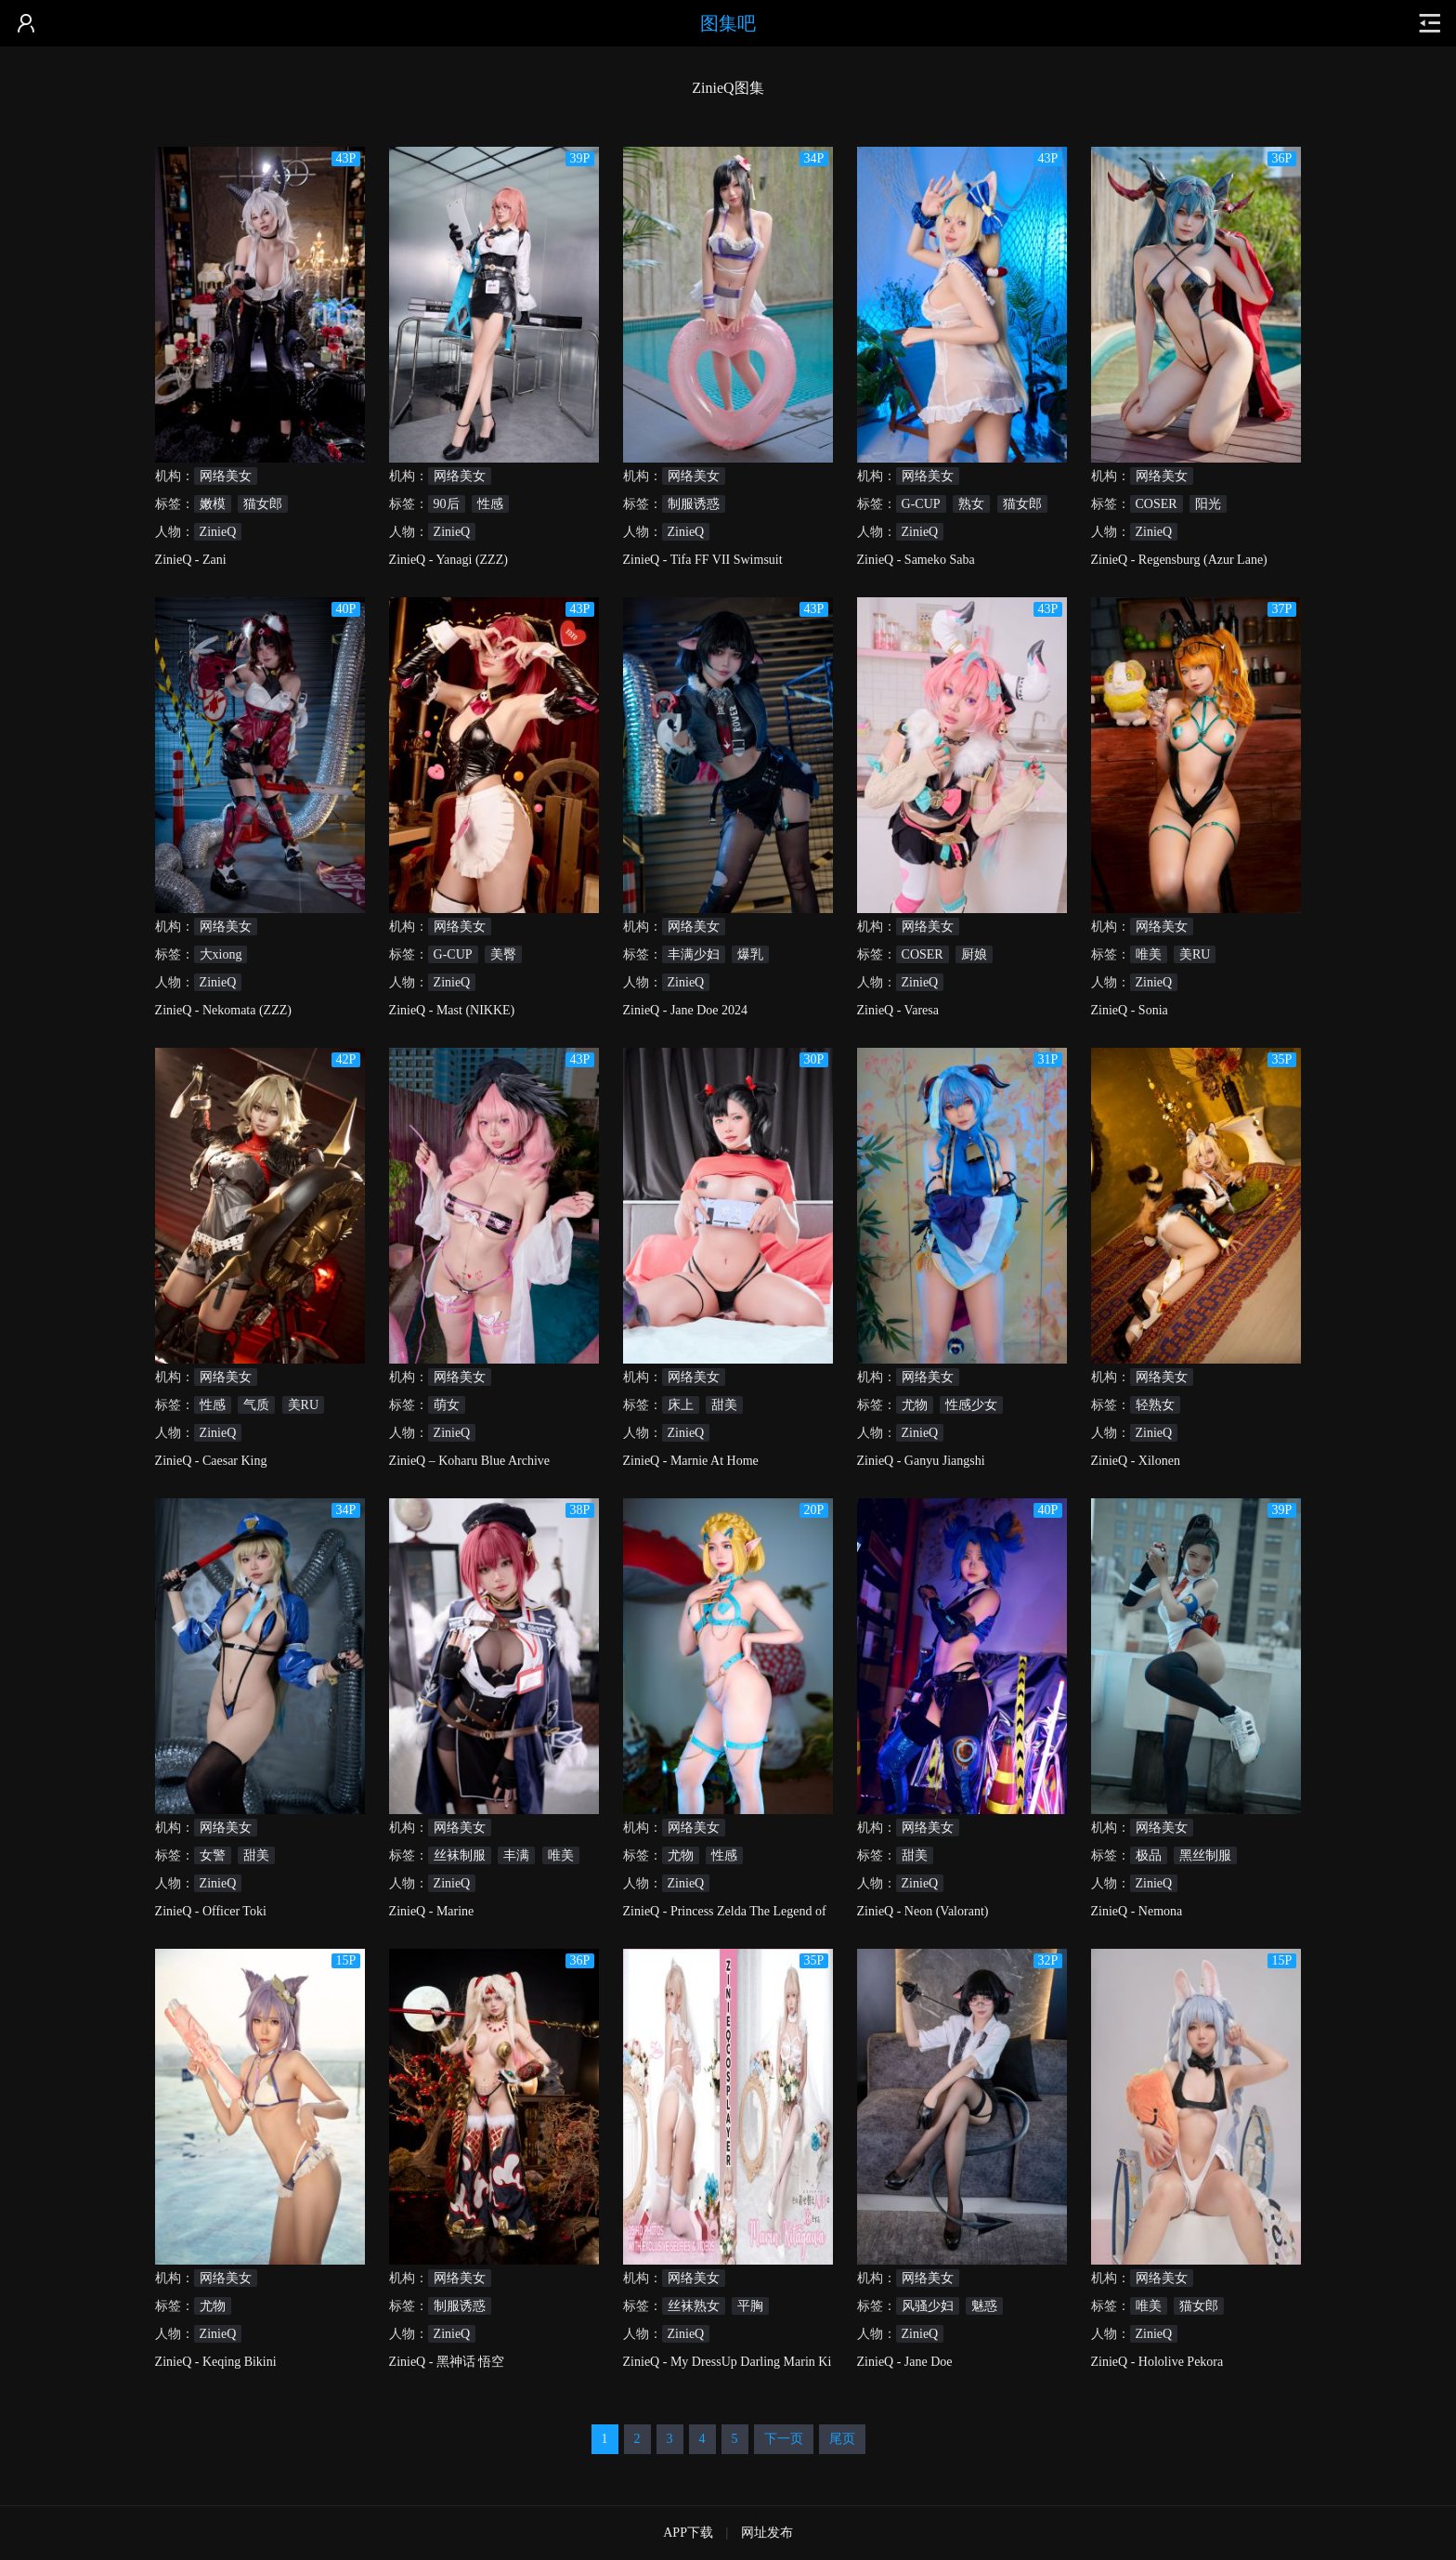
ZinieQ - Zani (191, 560)
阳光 (1208, 504)
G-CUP (921, 504)
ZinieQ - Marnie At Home (691, 1461)
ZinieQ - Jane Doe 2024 (685, 1010)
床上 (681, 1405)
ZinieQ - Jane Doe (905, 2362)
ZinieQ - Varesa (898, 1010)
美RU (1194, 954)
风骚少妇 (928, 2306)
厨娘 (974, 954)
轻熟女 (1155, 1405)
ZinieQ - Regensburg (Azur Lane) (1179, 560)
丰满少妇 (694, 954)
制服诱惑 (694, 504)
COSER (1156, 504)
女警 (213, 1855)
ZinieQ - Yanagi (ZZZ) (448, 560)
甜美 (724, 1405)
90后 (447, 504)
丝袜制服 (460, 1855)
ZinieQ (218, 532)
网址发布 (767, 2533)
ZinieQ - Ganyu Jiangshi (921, 1461)
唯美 (1149, 954)
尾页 (842, 2439)
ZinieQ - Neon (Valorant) (923, 1911)
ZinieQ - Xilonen (1135, 1461)
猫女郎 (262, 504)
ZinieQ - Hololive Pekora (1157, 2362)
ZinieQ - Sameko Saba (916, 560)
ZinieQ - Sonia (1129, 1010)
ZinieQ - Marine (431, 1911)
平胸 (750, 2306)
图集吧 (728, 23)
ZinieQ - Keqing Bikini (216, 2362)
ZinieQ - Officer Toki (210, 1911)
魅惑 (984, 2306)
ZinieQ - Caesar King (211, 1461)
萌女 (447, 1405)
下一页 (783, 2439)
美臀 (503, 954)
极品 (1149, 1855)
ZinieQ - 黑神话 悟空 (447, 2362)
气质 (256, 1405)
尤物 (915, 1405)
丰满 (516, 1855)
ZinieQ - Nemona (1137, 1911)
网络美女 (226, 476)
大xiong (221, 954)
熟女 (971, 504)
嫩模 (213, 504)
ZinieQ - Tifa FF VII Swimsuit (703, 560)
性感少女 (971, 1405)
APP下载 (688, 2533)
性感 (490, 504)
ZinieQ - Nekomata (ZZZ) (223, 1010)
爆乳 (750, 954)
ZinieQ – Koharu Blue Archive (469, 1461)
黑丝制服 (1205, 1855)
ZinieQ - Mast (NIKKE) (452, 1010)
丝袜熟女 (694, 2306)
